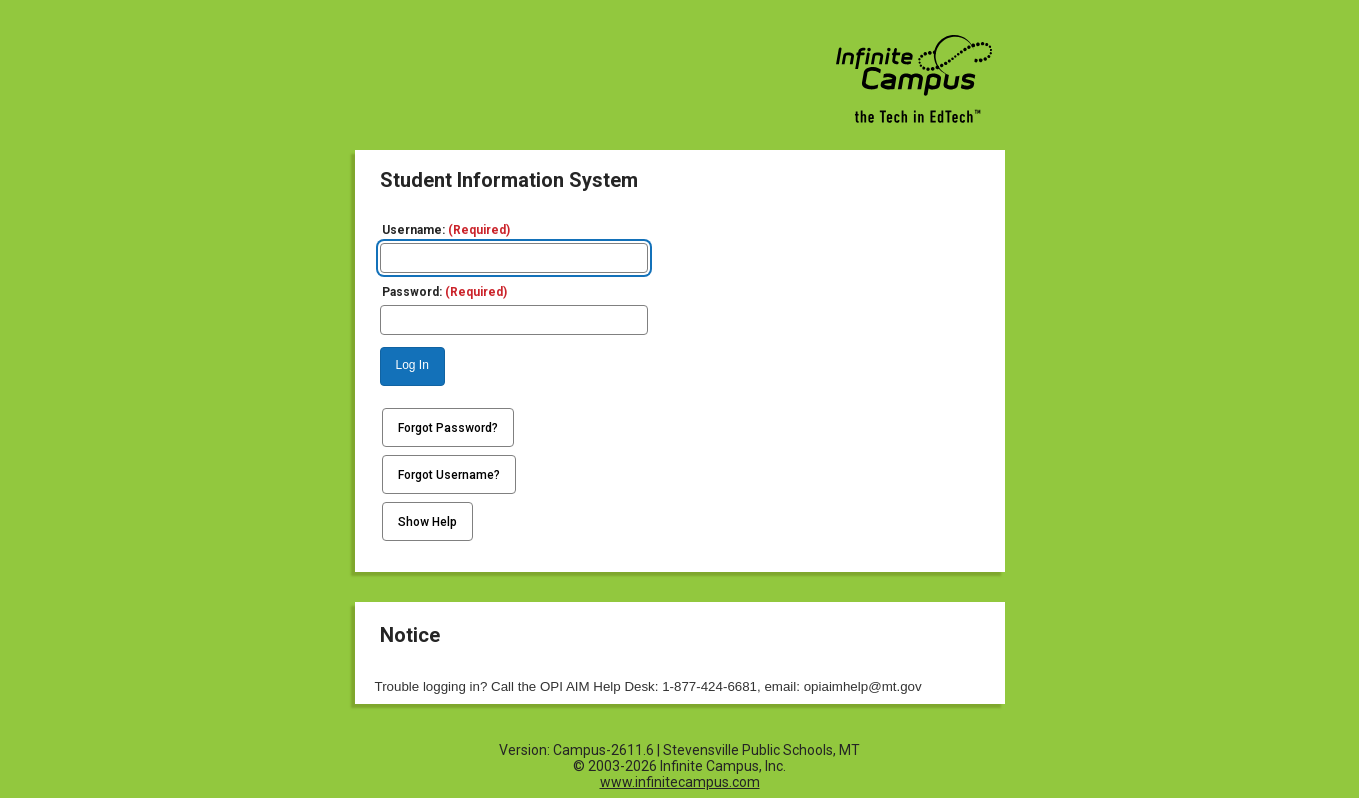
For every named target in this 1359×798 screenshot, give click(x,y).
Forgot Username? (449, 475)
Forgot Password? (448, 428)
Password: (444, 292)
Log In (412, 365)
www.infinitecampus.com (680, 782)
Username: (446, 230)
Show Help (427, 522)
